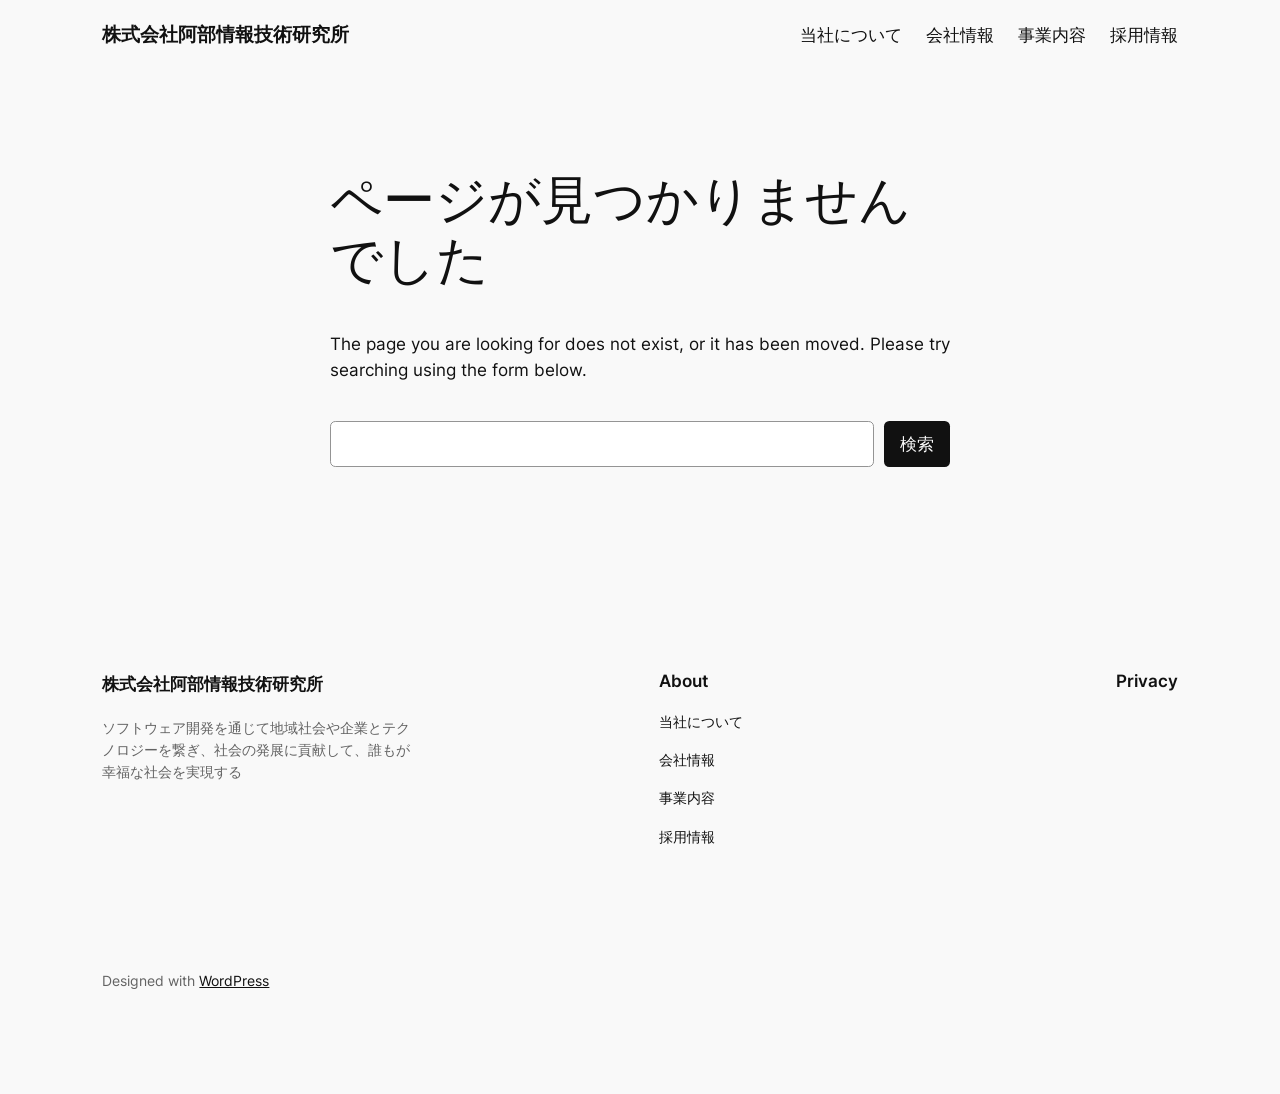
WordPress (234, 980)
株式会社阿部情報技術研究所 (225, 34)
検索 (917, 444)
